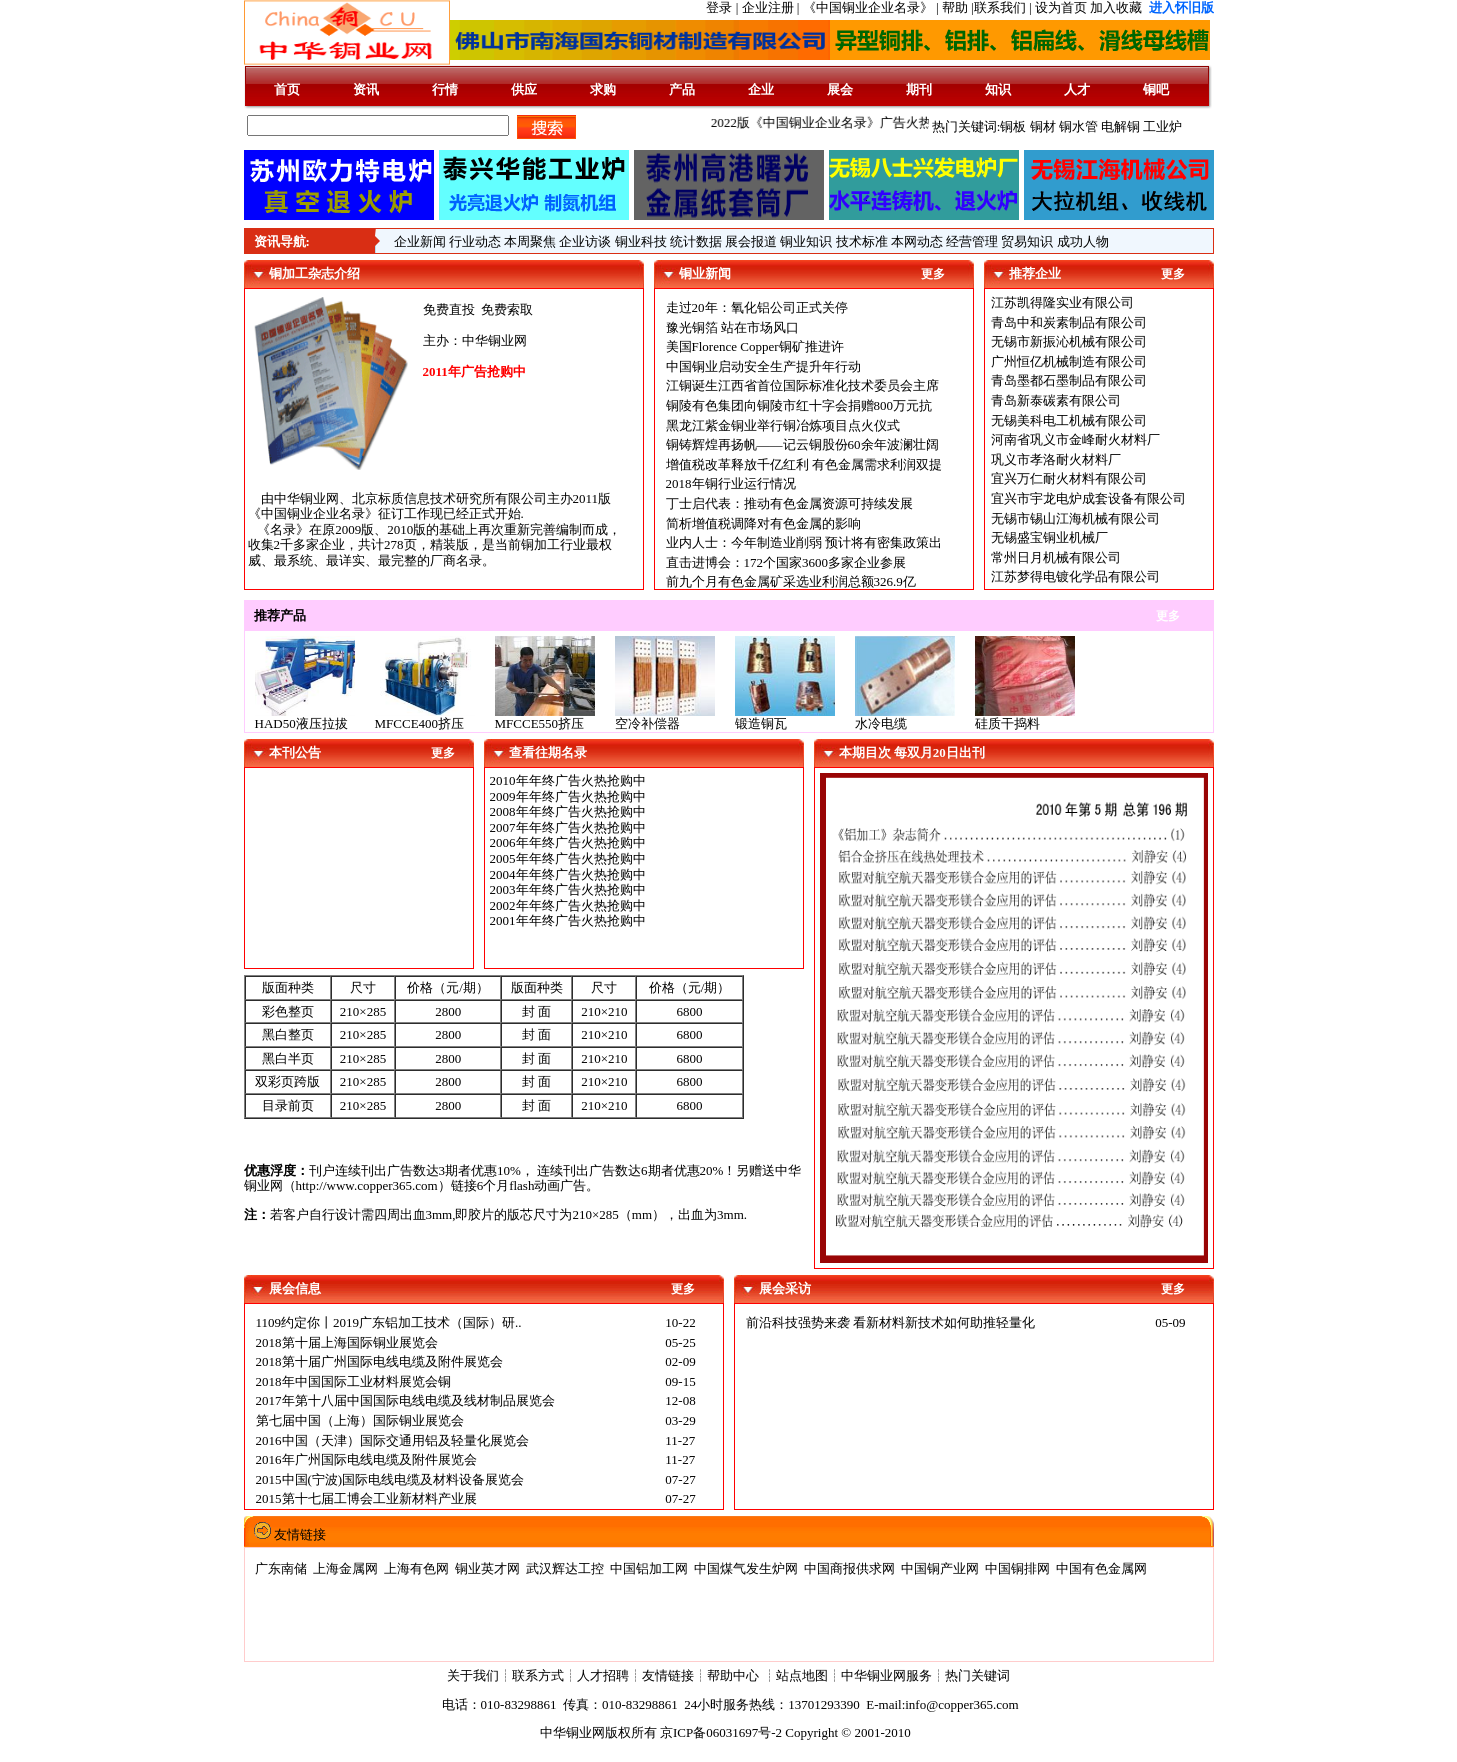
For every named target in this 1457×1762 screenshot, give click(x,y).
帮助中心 (734, 1675)
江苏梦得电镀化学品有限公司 (1075, 576)
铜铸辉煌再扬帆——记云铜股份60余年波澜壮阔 (802, 444)
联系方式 (538, 1675)
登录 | (723, 7)
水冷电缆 (881, 723)
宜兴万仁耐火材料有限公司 (1069, 478)
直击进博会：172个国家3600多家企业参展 (786, 562)
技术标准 (862, 241)
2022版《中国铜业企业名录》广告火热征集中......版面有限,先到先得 (916, 122)
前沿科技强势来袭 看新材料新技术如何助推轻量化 (890, 1322)
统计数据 (696, 241)
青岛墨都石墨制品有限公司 (1069, 380)
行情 (445, 89)
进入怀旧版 (1181, 7)
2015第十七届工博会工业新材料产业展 (366, 1498)
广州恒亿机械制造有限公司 (1069, 361)
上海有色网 (416, 1568)
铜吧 (1156, 89)
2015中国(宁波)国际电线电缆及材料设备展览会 (390, 1479)
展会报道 (751, 241)
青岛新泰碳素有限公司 (1056, 400)
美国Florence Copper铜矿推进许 (755, 346)
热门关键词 (977, 1675)
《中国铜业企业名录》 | (872, 7)
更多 (933, 274)
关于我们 (473, 1675)
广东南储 (281, 1568)
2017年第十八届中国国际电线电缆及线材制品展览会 (405, 1400)
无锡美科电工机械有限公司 (1069, 420)
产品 (682, 89)
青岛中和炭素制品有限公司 (1069, 322)
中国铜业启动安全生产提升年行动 (763, 366)
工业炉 (1162, 126)
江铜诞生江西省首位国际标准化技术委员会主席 (802, 385)
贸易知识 (1027, 241)
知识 (998, 89)
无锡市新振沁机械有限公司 (1069, 341)
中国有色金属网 (1101, 1568)
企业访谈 (585, 241)
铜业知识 (806, 241)
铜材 (1043, 126)
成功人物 (1083, 241)
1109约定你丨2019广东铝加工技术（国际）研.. (389, 1322)
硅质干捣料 (1007, 723)
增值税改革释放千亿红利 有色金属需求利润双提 (804, 464)
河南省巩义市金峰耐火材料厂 (1075, 439)
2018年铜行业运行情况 (731, 483)
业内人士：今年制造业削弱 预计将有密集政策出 (804, 542)
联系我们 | (1003, 7)
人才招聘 (603, 1675)
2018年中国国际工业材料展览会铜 (353, 1381)
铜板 (1013, 126)
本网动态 (917, 241)
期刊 (919, 89)
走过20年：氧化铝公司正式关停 (757, 307)
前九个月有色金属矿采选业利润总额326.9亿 (791, 581)
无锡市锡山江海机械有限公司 (1075, 518)
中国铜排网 (1017, 1568)
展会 (840, 89)
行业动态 (475, 241)
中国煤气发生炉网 (746, 1568)
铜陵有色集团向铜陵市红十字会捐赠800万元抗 (799, 405)
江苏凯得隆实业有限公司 (1062, 302)
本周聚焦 (530, 241)
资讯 (366, 89)
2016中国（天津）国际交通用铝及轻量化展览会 (392, 1440)
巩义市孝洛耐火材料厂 (1056, 459)
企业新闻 (420, 241)
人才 (1077, 89)
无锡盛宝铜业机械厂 (1049, 537)
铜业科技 (641, 241)
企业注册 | (772, 7)
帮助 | (958, 7)
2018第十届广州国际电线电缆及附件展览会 (379, 1361)
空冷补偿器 (647, 723)
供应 (524, 89)
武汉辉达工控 (565, 1568)
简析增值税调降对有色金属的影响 (763, 523)
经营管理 (972, 241)
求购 (603, 89)
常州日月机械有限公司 (1056, 557)
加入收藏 (1116, 7)
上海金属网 (345, 1568)
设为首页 (1061, 7)
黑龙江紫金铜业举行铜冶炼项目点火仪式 (783, 425)
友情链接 (668, 1675)
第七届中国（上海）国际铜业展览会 (360, 1420)
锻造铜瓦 (761, 723)
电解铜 (1120, 126)
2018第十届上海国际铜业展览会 (347, 1342)
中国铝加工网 (649, 1568)
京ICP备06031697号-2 (721, 1732)
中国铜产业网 (940, 1568)
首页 (287, 89)
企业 (761, 89)
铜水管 (1078, 126)
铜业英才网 (487, 1568)
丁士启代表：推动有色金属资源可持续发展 (789, 503)
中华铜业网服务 (886, 1675)
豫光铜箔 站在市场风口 (732, 327)
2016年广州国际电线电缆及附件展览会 (366, 1459)
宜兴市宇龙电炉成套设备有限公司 (1088, 498)
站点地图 (802, 1675)
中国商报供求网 (849, 1568)
